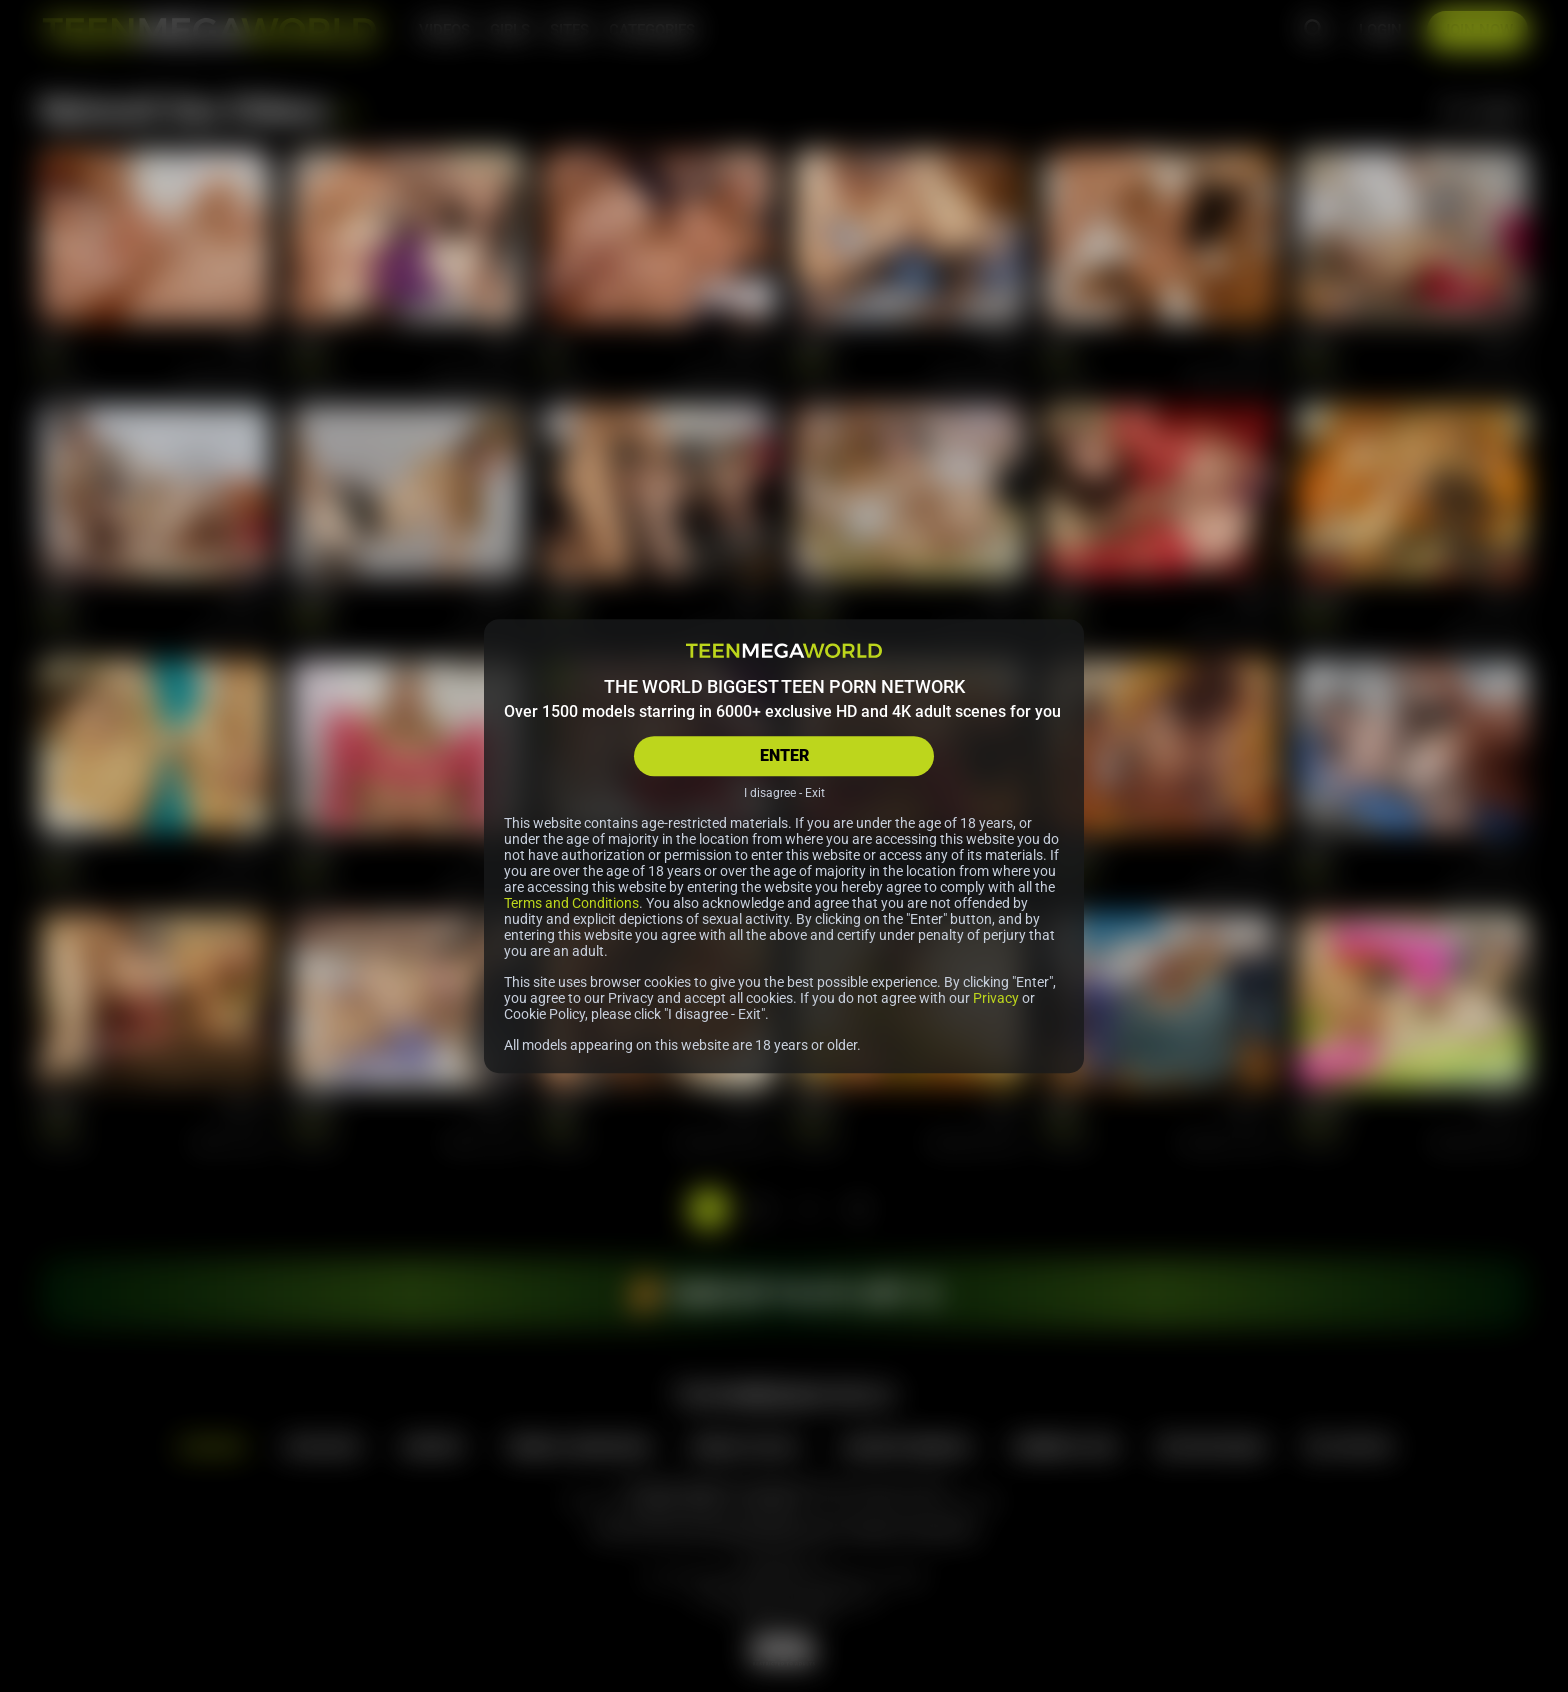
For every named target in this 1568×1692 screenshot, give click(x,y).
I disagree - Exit (784, 793)
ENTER (784, 755)
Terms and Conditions (571, 903)
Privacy (996, 998)
